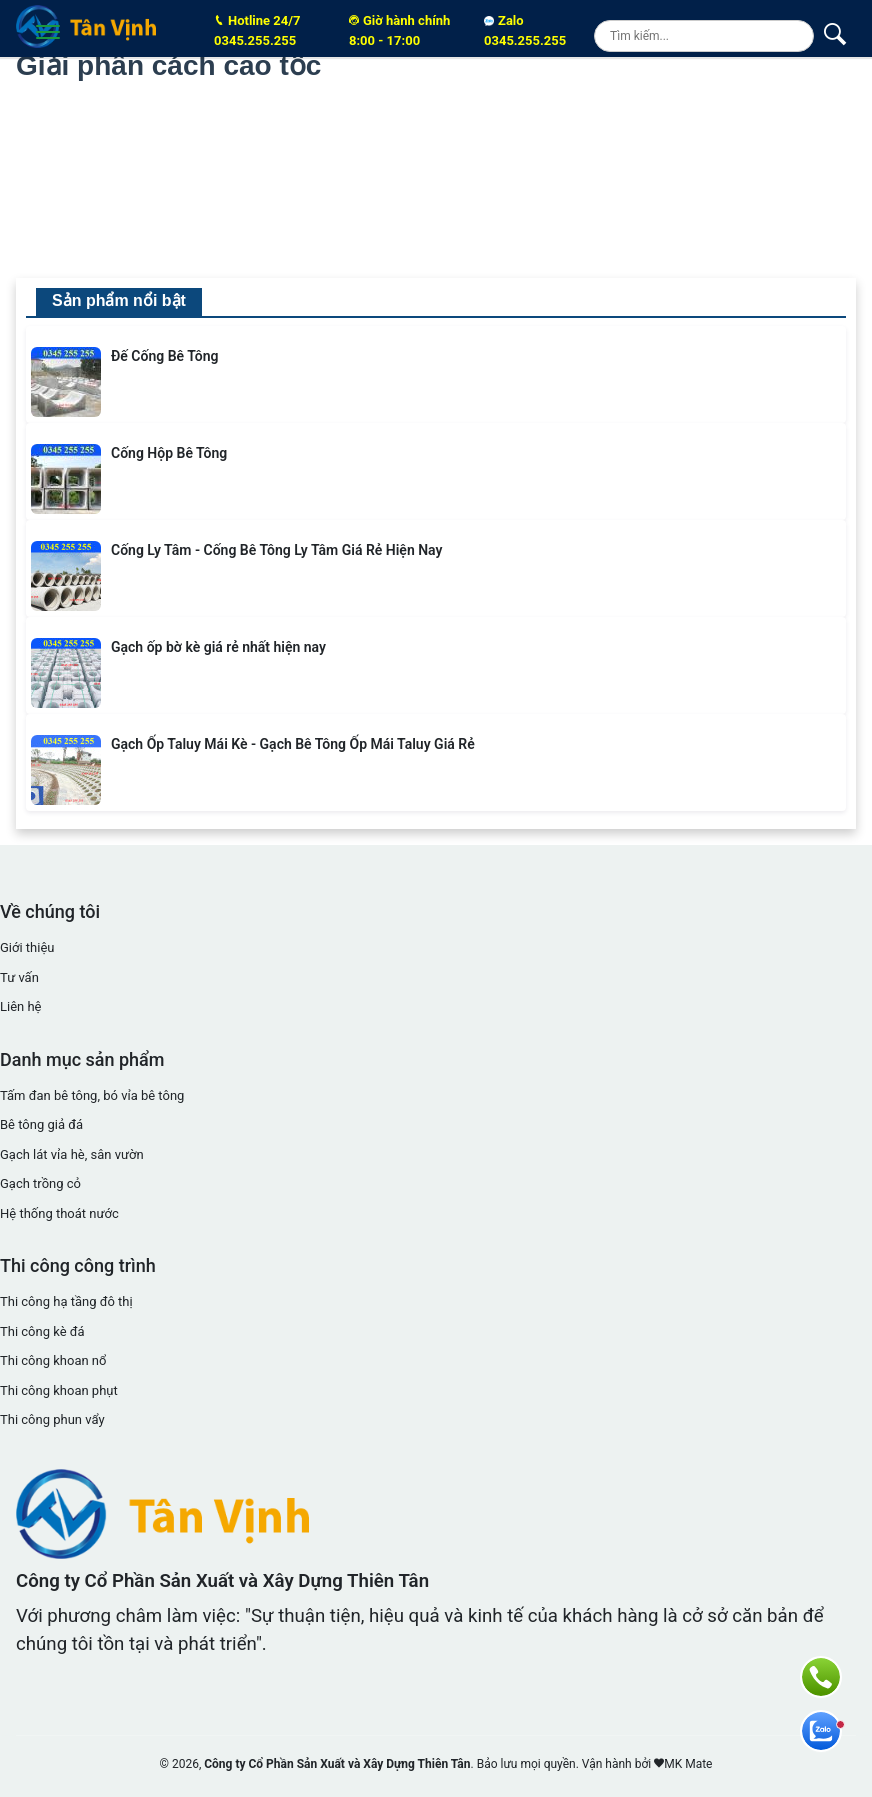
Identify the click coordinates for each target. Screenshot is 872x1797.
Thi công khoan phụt (59, 1390)
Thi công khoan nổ (53, 1360)
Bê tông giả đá (41, 1124)
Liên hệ (21, 1006)
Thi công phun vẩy (52, 1419)
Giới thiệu (27, 947)
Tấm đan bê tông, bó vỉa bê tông (92, 1095)
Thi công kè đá (42, 1331)
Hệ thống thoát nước (59, 1213)
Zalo (525, 30)
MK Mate (688, 1764)
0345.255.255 (269, 29)
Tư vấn (19, 977)
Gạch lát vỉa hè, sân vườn (72, 1154)
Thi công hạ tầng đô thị (66, 1301)
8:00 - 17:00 (404, 29)
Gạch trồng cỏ (40, 1183)
